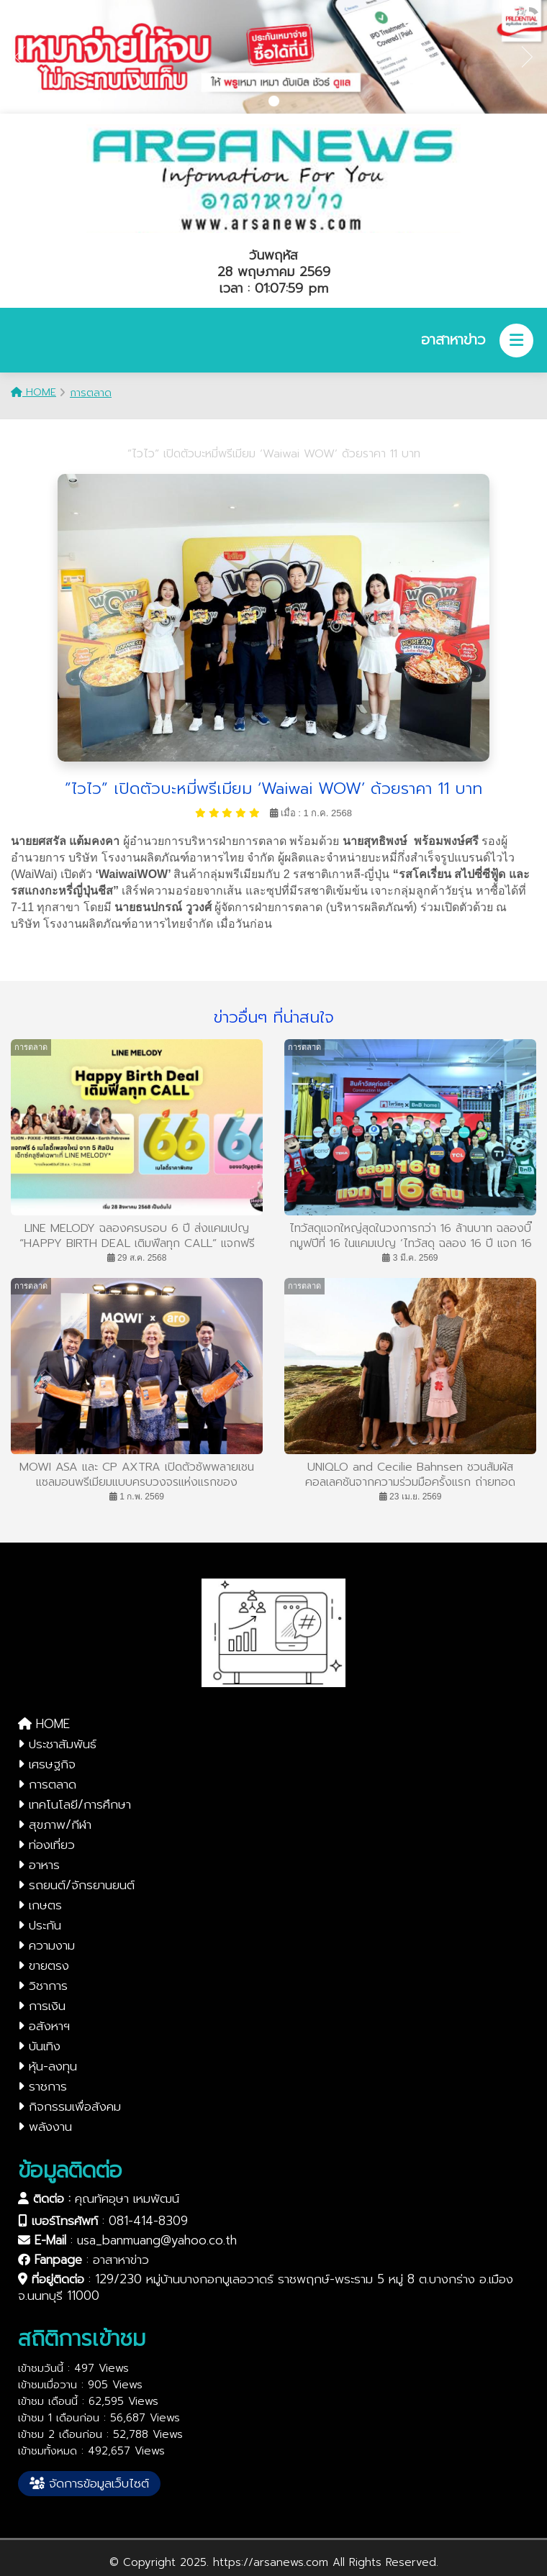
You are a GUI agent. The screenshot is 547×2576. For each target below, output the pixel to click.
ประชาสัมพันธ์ (57, 1744)
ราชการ (42, 2086)
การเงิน (41, 2005)
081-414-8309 (148, 2220)
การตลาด (91, 393)
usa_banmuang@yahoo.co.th (157, 2240)
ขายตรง (43, 1965)
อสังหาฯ (44, 2026)
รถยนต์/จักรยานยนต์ (76, 1885)
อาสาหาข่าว (121, 2259)
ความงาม (46, 1945)
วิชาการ (43, 1985)
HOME (33, 392)
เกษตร (40, 1905)
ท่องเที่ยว (46, 1844)
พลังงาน (45, 2126)
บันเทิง (39, 2046)
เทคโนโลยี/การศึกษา (74, 1804)
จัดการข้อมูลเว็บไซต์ (89, 2483)
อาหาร (39, 1864)
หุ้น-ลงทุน (47, 2066)
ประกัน (39, 1925)
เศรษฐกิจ (47, 1764)
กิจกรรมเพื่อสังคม (69, 2106)
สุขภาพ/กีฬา (54, 1824)
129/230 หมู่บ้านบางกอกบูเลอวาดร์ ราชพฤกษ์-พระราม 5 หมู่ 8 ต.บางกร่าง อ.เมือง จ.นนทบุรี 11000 (265, 2287)
